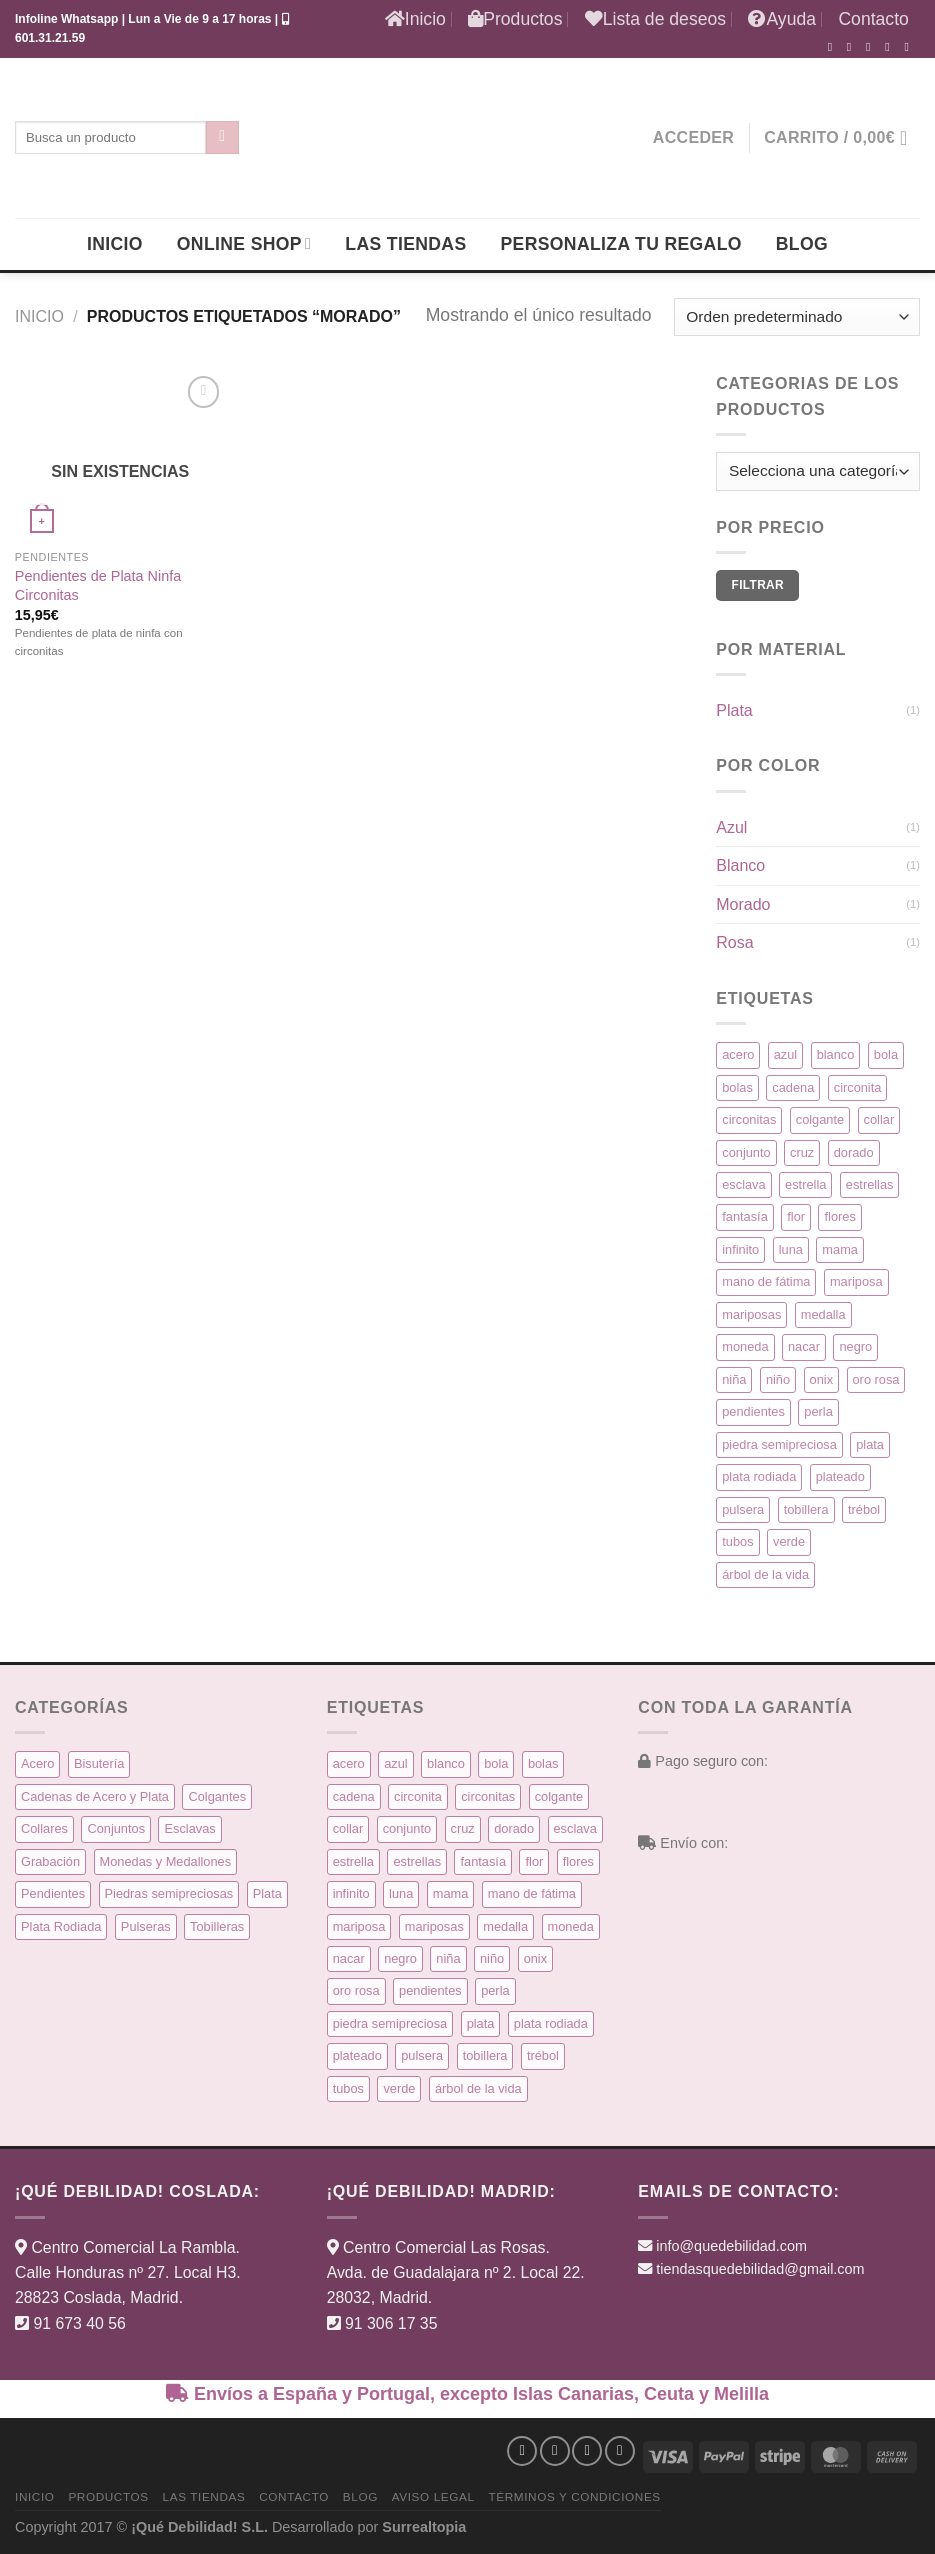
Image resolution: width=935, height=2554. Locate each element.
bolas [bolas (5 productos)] (737, 1087)
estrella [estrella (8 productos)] (805, 1184)
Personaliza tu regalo (620, 244)
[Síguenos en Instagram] (853, 47)
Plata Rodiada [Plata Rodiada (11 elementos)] (61, 1926)
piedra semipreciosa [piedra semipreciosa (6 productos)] (779, 1444)
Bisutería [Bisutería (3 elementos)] (99, 1763)
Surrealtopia (424, 2527)
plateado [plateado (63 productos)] (840, 1476)
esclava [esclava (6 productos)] (743, 1184)
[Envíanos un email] (891, 47)
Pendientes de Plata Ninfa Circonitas (98, 585)
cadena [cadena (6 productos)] (793, 1087)
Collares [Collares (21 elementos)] (44, 1828)
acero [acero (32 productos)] (738, 1054)
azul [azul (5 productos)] (785, 1054)
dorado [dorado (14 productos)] (854, 1152)
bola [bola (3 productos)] (886, 1054)
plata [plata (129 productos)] (870, 1444)
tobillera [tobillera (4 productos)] (806, 1509)
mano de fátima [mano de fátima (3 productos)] (766, 1281)
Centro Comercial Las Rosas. (446, 2247)
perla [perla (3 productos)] (818, 1411)
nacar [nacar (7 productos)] (804, 1346)
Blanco (740, 865)
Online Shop (244, 244)
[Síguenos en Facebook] (834, 47)
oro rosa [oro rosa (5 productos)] (876, 1379)
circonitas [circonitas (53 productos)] (749, 1119)
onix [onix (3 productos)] (821, 1379)
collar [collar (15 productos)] (879, 1119)
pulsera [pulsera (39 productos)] (743, 1509)
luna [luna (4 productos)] (791, 1249)
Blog (802, 244)
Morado (743, 904)
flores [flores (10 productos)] (839, 1216)
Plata (734, 710)
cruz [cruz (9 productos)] (802, 1152)
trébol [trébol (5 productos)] (864, 1509)
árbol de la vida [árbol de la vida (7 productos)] (765, 1574)
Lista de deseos (655, 19)
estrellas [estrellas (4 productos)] (870, 1184)
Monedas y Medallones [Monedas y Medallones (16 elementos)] (166, 1861)
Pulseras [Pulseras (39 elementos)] (146, 1926)
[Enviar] (222, 138)
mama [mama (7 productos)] (840, 1249)
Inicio (415, 19)
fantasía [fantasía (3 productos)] (745, 1216)
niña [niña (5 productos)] (734, 1379)
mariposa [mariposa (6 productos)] (856, 1281)
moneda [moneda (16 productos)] (745, 1346)
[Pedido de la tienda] (797, 317)
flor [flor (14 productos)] (796, 1216)
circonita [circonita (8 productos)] (858, 1087)
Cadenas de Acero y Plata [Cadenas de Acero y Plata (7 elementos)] (95, 1796)
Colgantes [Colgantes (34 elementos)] (217, 1796)
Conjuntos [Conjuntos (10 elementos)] (116, 1828)
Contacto (873, 19)
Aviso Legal (433, 2496)
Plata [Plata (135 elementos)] (267, 1893)
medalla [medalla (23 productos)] (823, 1314)
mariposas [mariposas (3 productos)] (751, 1314)
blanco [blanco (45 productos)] (836, 1054)
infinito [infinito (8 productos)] (740, 1249)
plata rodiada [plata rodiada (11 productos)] (759, 1476)
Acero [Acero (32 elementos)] (37, 1763)
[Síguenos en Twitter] (872, 47)
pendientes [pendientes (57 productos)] (753, 1411)
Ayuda (782, 19)
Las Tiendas (405, 244)
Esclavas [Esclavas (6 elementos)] (189, 1828)
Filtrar (758, 585)
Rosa (734, 942)
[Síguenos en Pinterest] (910, 47)
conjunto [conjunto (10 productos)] (746, 1152)
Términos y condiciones (574, 2496)
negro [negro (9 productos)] (855, 1346)
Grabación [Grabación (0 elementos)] (50, 1861)
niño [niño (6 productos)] (778, 1379)
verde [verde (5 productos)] (789, 1541)
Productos (515, 19)
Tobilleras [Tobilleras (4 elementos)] (217, 1926)
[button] (693, 138)
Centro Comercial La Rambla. (135, 2247)
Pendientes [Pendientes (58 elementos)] (53, 1893)
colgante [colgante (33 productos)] (820, 1119)
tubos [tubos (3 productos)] (737, 1541)
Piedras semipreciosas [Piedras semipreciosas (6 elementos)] (169, 1893)
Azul (731, 827)
